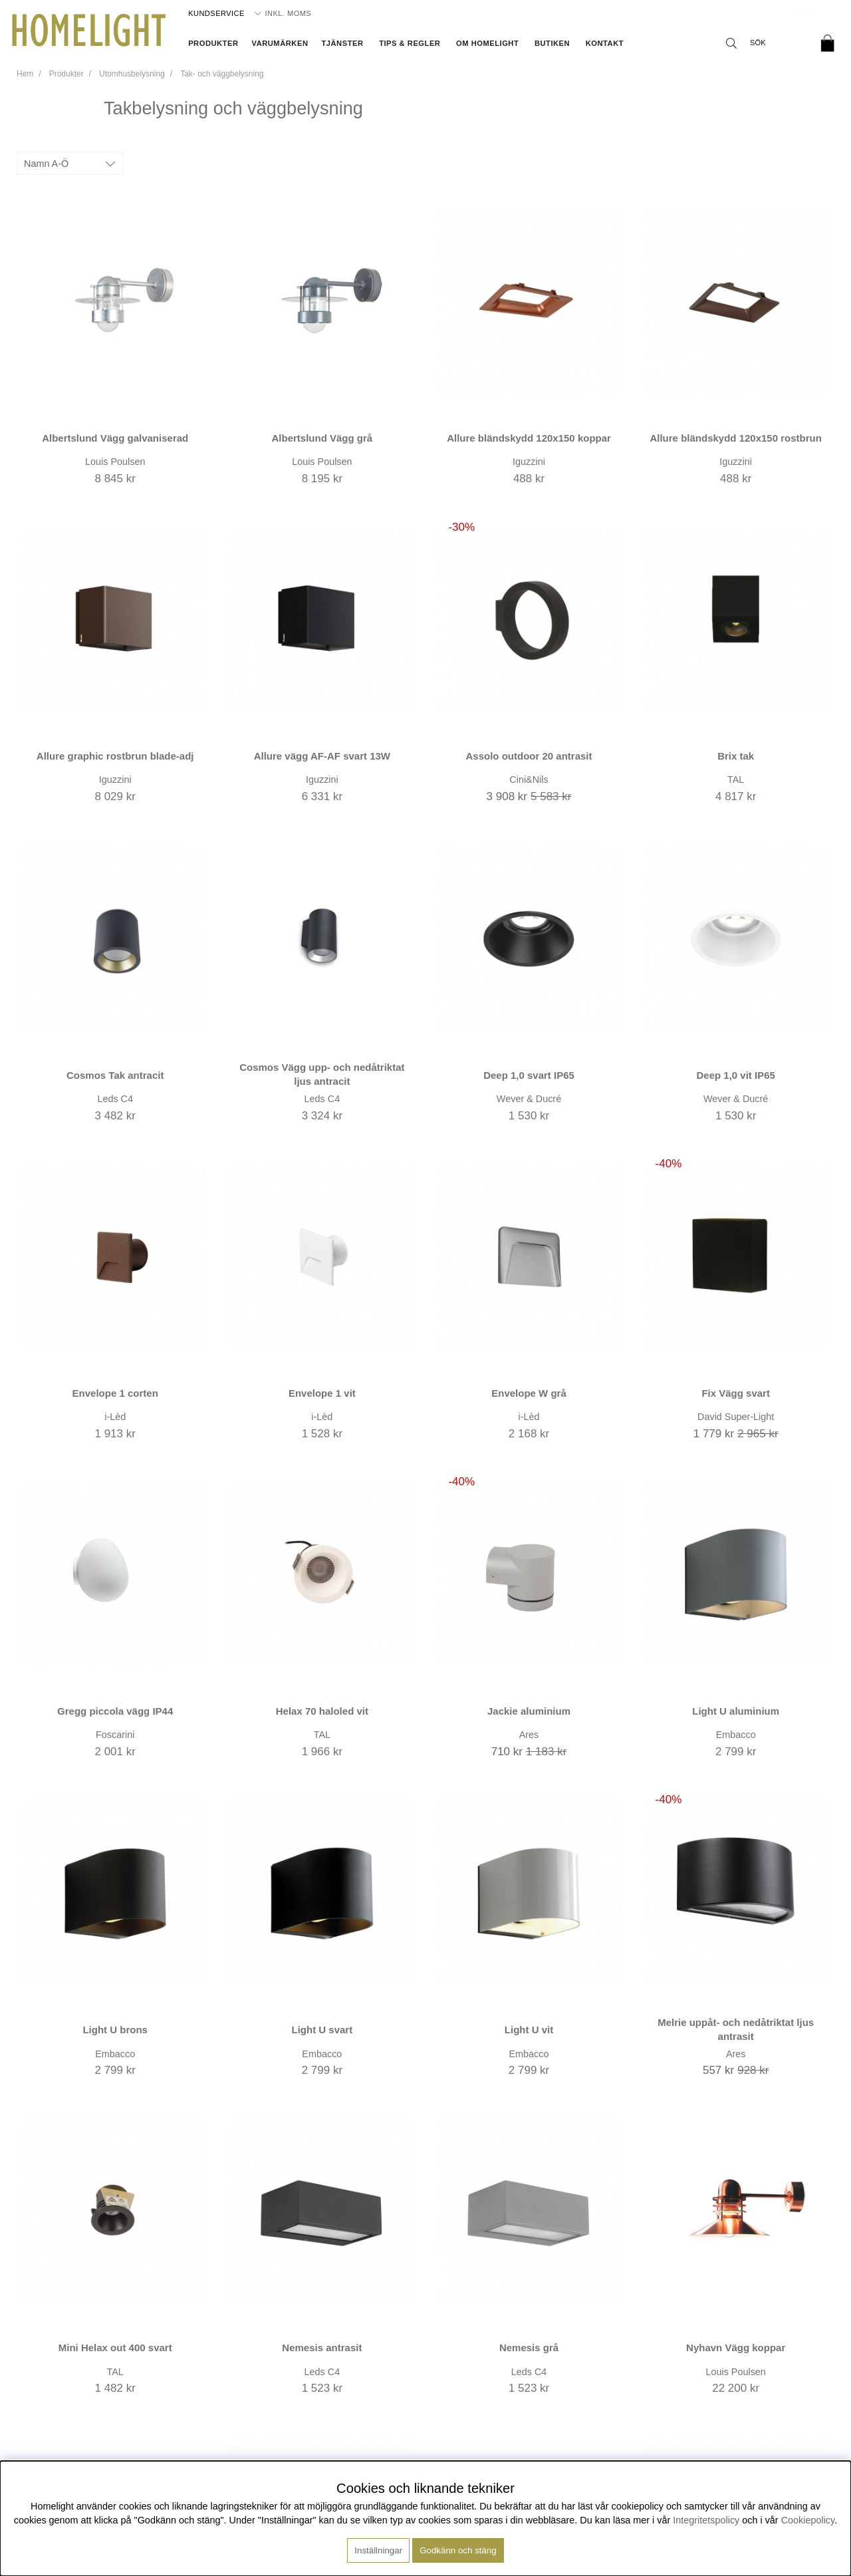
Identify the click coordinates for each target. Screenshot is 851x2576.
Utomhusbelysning (132, 73)
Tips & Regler (409, 43)
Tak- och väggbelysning (221, 73)
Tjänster (342, 43)
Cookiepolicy (808, 2520)
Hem (25, 73)
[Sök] (764, 43)
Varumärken (280, 43)
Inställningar (378, 2550)
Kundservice (216, 13)
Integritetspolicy (706, 2520)
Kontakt (605, 43)
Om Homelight (487, 43)
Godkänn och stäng (458, 2550)
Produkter (213, 43)
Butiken (552, 43)
